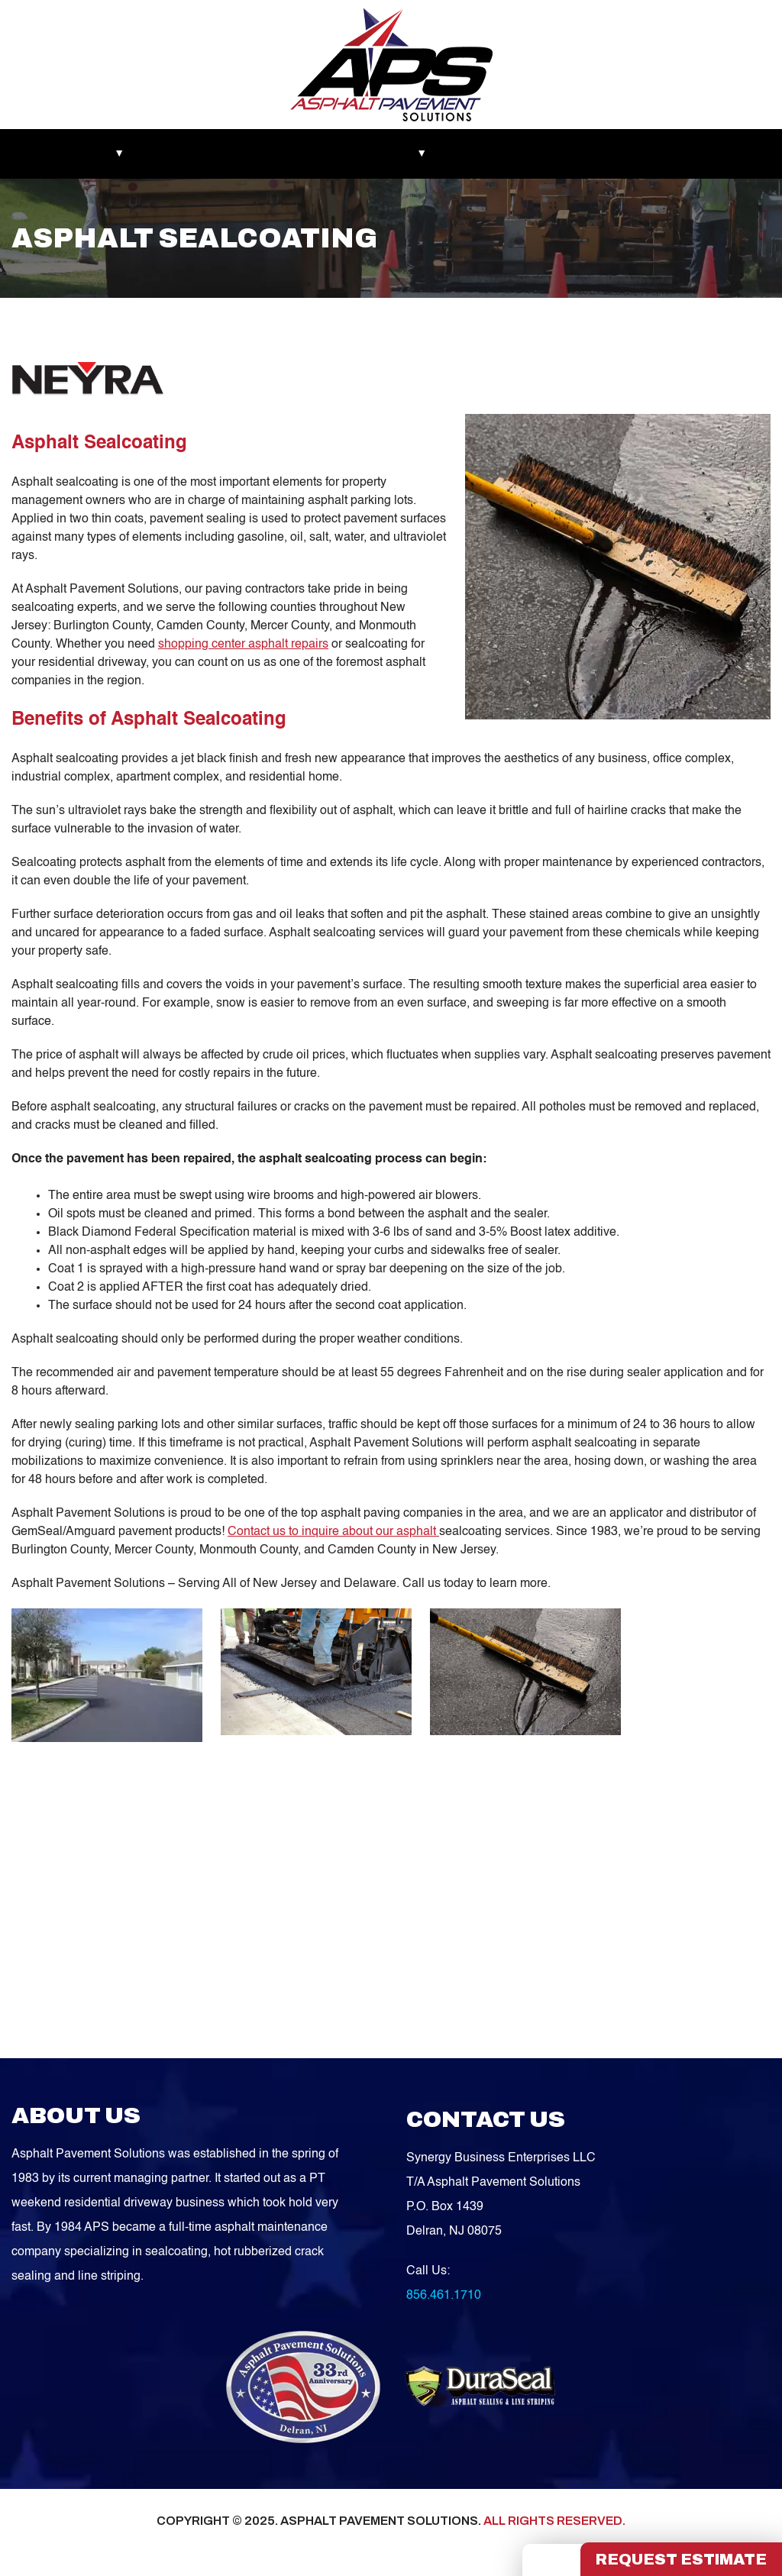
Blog (468, 153)
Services (406, 153)
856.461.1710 (443, 2296)
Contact (625, 153)
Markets (46, 153)
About (110, 153)
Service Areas (542, 153)
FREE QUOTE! (710, 153)
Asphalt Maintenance (304, 153)
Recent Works (189, 153)
